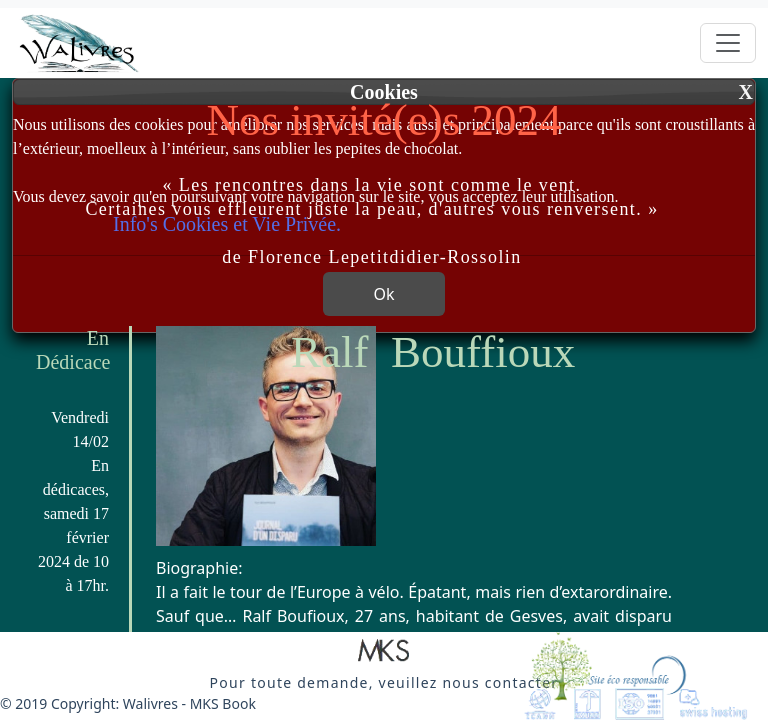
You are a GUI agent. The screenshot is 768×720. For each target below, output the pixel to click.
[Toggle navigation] (728, 43)
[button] (384, 652)
